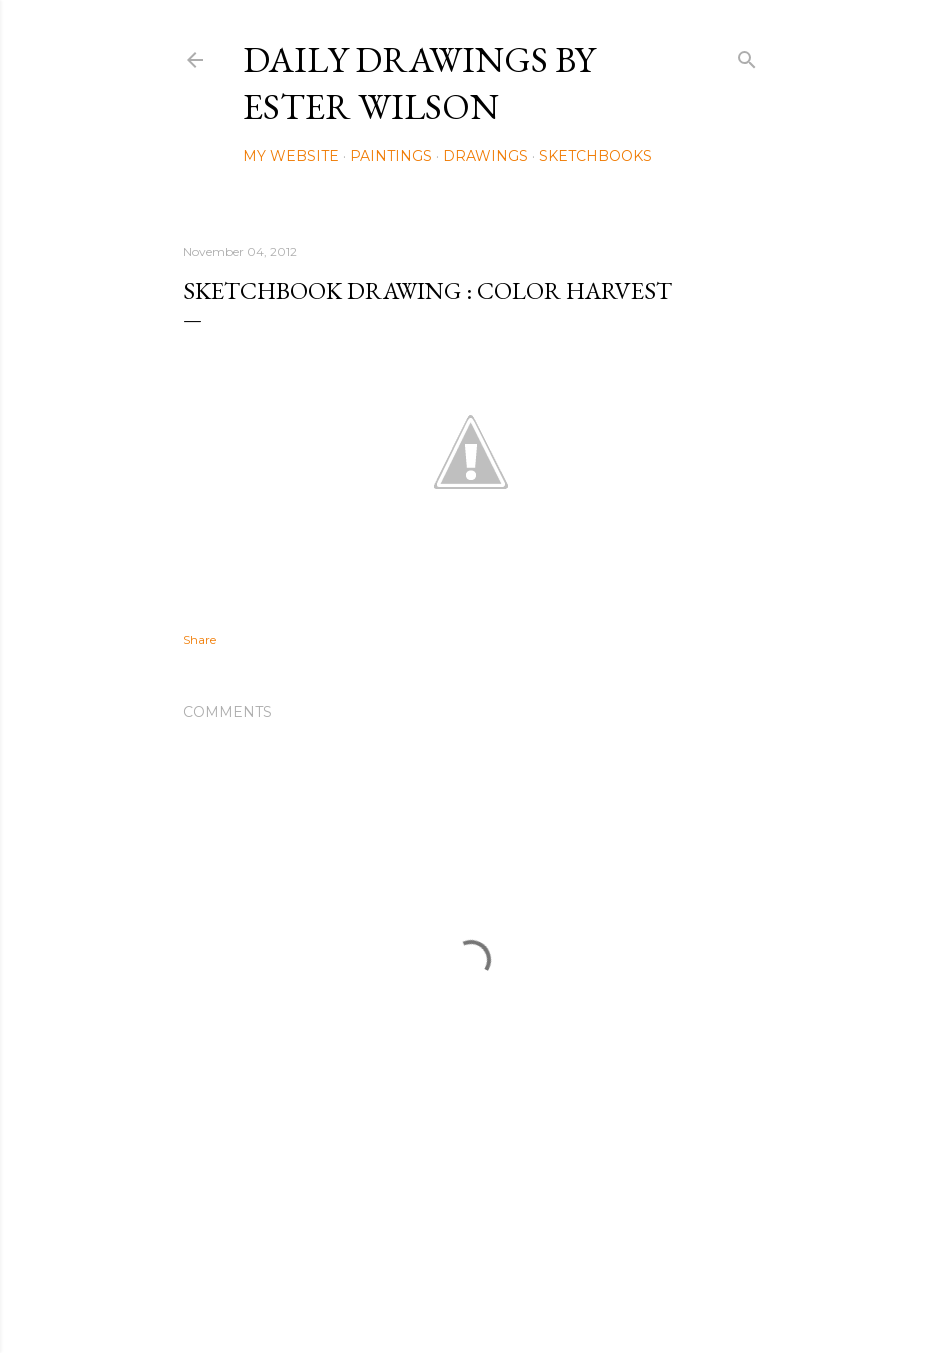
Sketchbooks (595, 156)
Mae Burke (524, 1295)
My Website (291, 156)
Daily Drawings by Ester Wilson (419, 83)
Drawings (485, 156)
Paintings (391, 156)
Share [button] (199, 639)
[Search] (747, 55)
